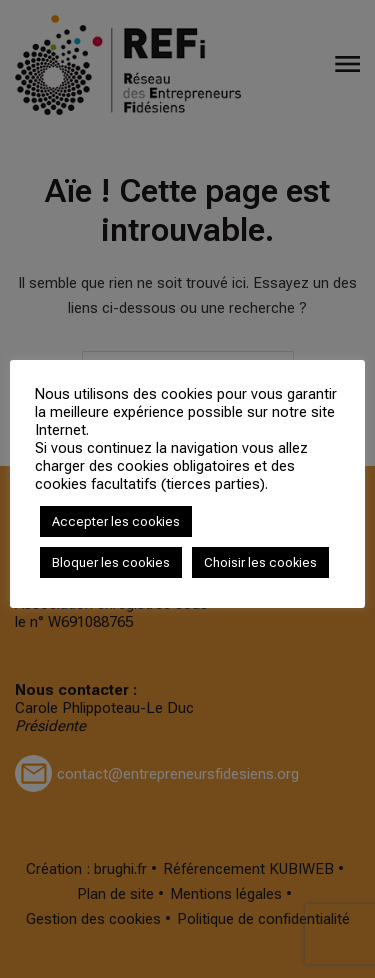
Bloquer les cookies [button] (111, 562)
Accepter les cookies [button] (116, 521)
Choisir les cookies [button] (260, 562)
